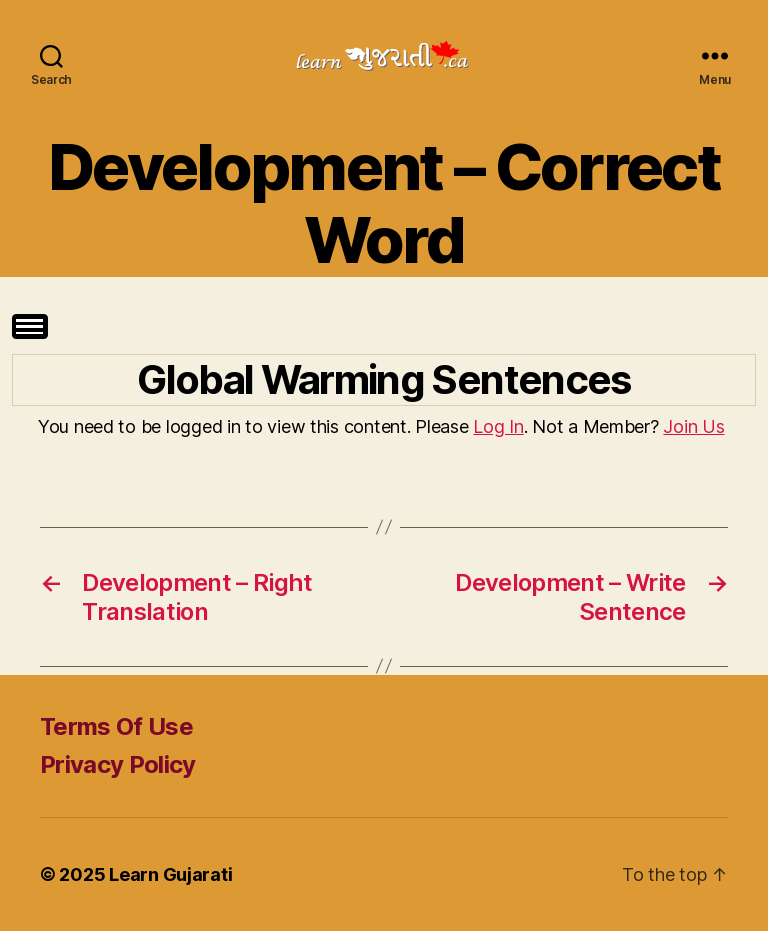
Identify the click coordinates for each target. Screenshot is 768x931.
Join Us (693, 426)
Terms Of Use (116, 726)
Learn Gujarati (170, 874)
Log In (498, 426)
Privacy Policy (118, 764)
